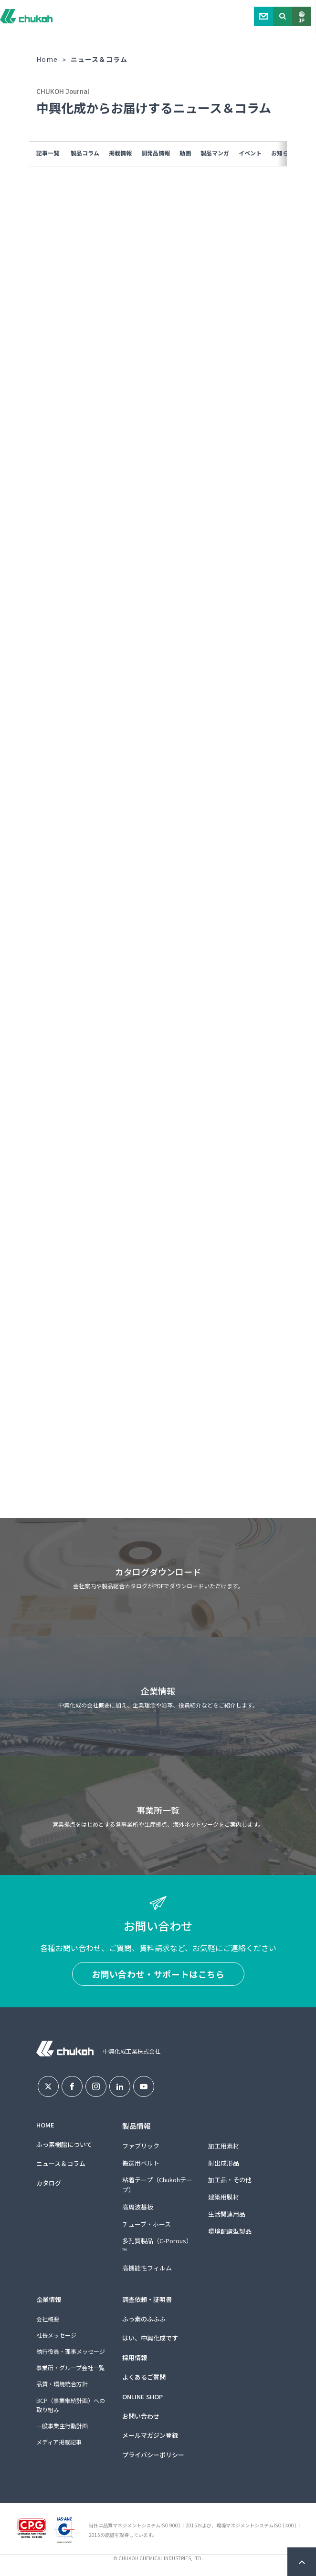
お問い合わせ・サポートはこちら (158, 1974)
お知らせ (282, 153)
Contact (263, 16)
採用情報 (134, 2357)
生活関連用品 (226, 2213)
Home (47, 59)
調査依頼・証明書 (147, 2299)
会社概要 (47, 2319)
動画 (185, 153)
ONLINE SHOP (142, 2396)
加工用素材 (223, 2145)
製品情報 (136, 2126)
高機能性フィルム (147, 2267)
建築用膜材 (223, 2196)
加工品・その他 (230, 2179)
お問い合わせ (140, 2416)
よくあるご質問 (144, 2377)
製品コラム (85, 153)
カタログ (48, 2183)
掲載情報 (120, 153)
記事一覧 (47, 153)
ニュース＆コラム (60, 2163)
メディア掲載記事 (59, 2442)
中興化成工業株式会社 (26, 16)
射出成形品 (223, 2162)
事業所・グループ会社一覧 (70, 2367)
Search (282, 16)
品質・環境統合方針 (62, 2384)
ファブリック (140, 2145)
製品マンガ (214, 153)
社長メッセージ (56, 2335)
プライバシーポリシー (153, 2454)
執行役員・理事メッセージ (70, 2351)
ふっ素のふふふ (144, 2318)
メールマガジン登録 (150, 2435)
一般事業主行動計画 (62, 2426)
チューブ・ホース (146, 2223)
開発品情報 (155, 153)
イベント (250, 153)
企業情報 (48, 2299)
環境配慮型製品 (230, 2231)
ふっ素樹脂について (64, 2144)
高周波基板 (137, 2206)
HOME (45, 2124)
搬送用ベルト (140, 2162)
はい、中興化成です (150, 2337)
